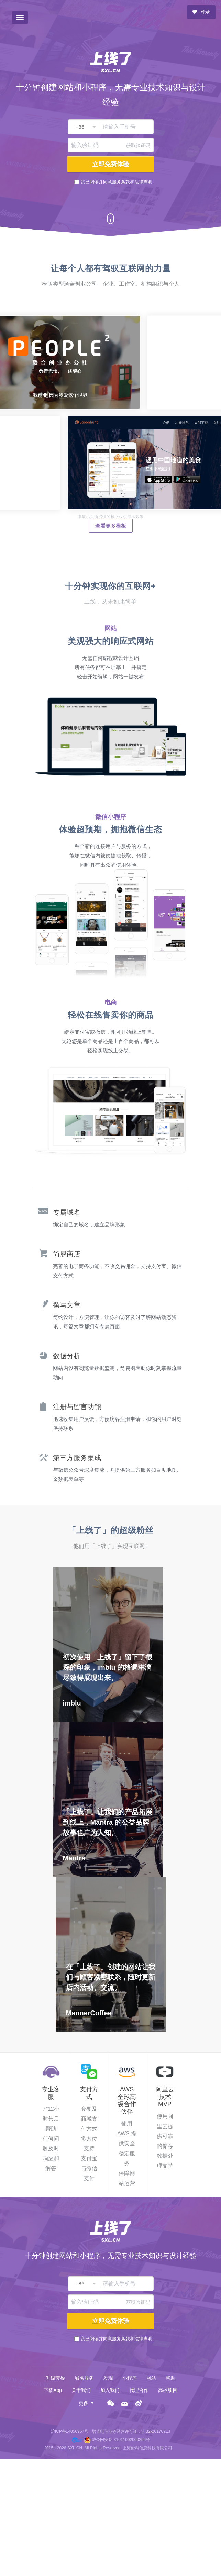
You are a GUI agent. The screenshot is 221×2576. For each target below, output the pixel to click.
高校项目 (167, 2390)
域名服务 (84, 2378)
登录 (201, 12)
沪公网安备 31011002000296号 (121, 2439)
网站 (151, 2378)
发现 (108, 2378)
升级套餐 (55, 2378)
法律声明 (143, 181)
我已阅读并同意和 (116, 181)
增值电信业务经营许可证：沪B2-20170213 (131, 2431)
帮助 (170, 2378)
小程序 (129, 2378)
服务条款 (121, 181)
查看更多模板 (110, 526)
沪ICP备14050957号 (69, 2431)
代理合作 (138, 2390)
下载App (53, 2390)
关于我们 (81, 2390)
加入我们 (110, 2390)
